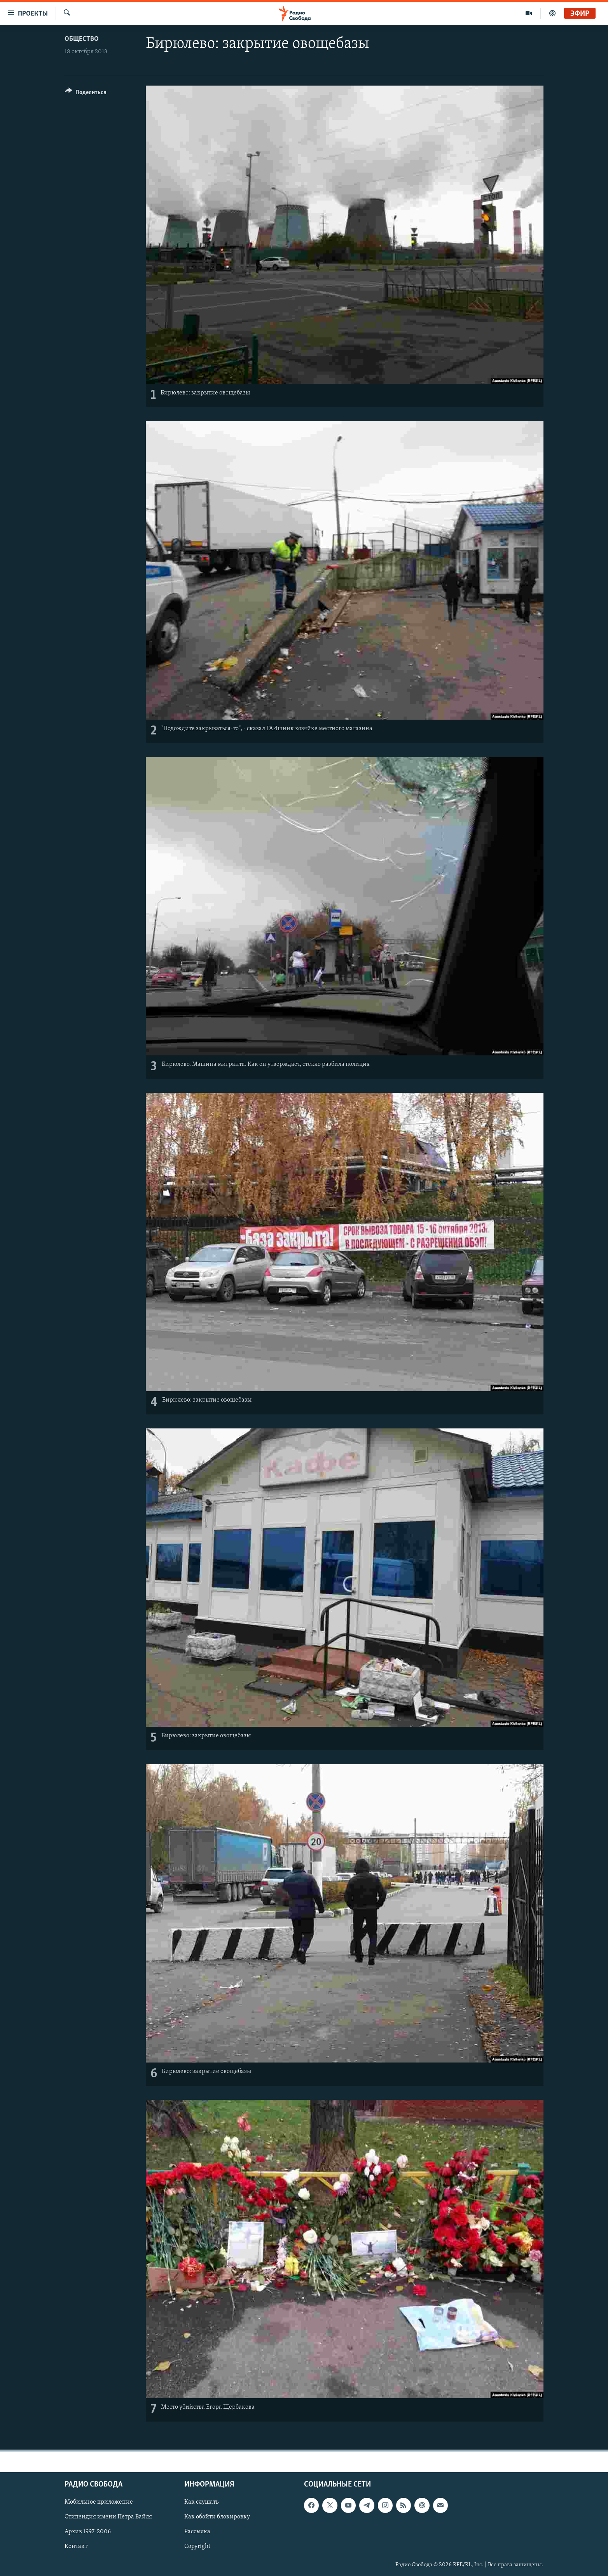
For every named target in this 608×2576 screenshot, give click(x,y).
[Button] (86, 94)
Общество (82, 39)
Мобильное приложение (99, 2502)
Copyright (197, 2547)
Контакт (76, 2547)
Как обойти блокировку (217, 2517)
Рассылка (197, 2532)
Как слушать (201, 2502)
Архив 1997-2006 (88, 2532)
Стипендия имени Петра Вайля (108, 2517)
